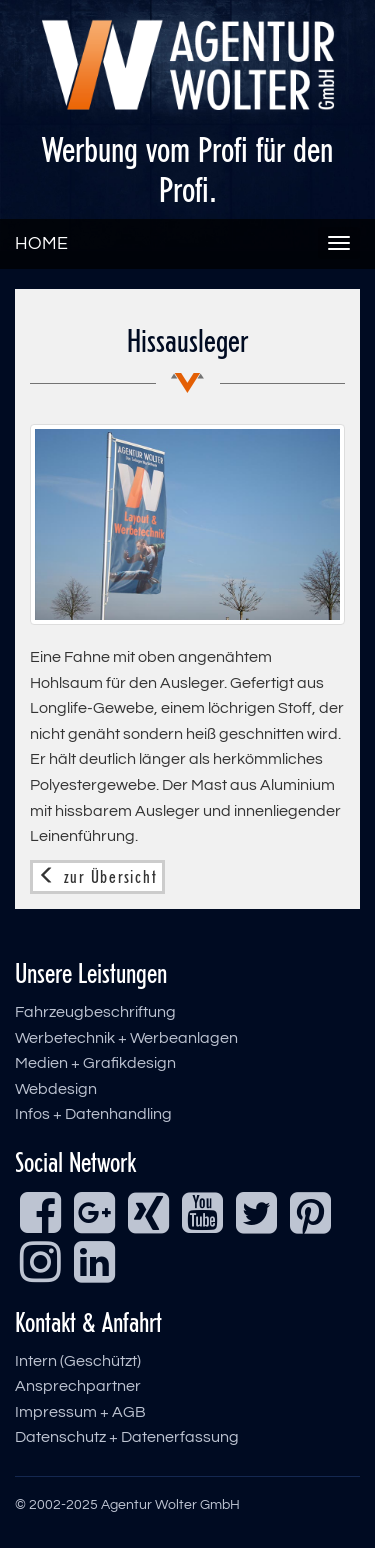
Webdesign (56, 1089)
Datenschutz (60, 1437)
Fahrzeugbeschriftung (95, 1012)
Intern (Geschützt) (78, 1361)
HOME (41, 243)
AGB (129, 1412)
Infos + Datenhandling (93, 1114)
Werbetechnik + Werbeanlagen (126, 1038)
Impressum (56, 1412)
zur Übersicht (97, 877)
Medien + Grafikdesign (95, 1063)
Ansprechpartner (78, 1386)
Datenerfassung (180, 1437)
